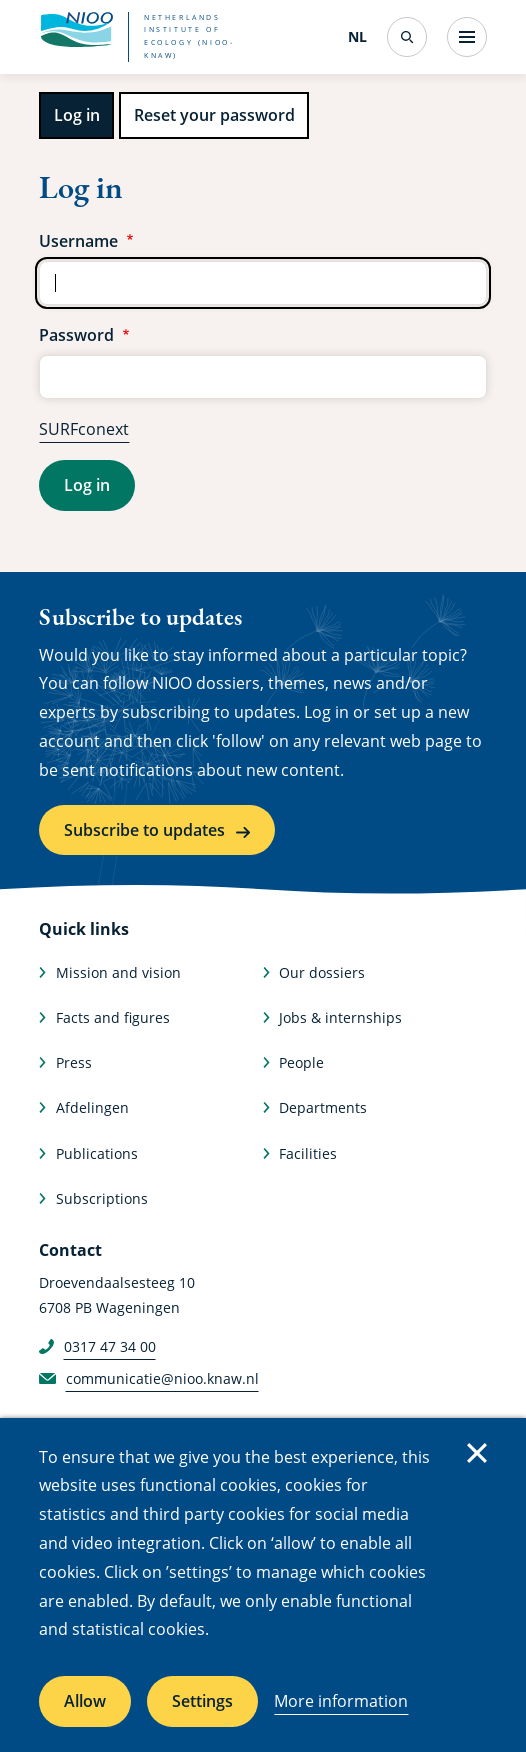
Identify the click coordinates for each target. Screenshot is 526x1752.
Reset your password (214, 115)
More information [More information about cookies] (341, 1701)
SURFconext (84, 429)
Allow (85, 1701)
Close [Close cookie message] (477, 1453)
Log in (77, 115)
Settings (202, 1701)
